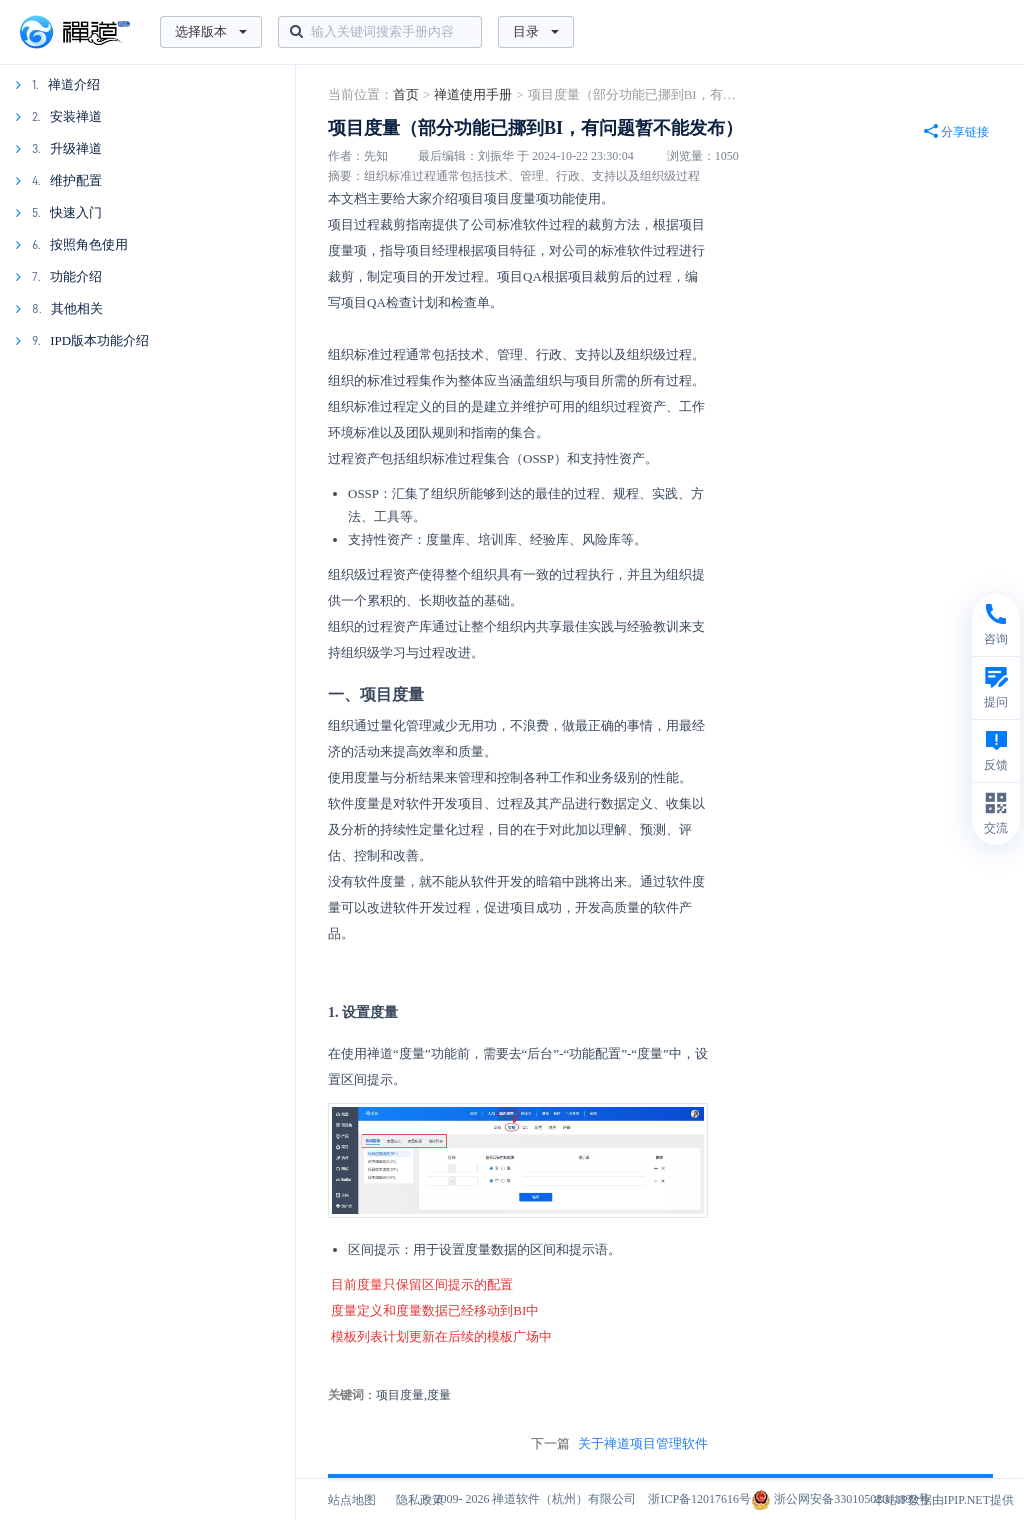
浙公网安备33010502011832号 (840, 1499)
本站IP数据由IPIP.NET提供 (943, 1500)
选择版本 (211, 31)
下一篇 (619, 1444)
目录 (536, 31)
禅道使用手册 (473, 94)
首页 (406, 94)
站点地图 (352, 1500)
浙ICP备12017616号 (699, 1499)
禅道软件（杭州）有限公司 (564, 1499)
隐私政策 (420, 1500)
